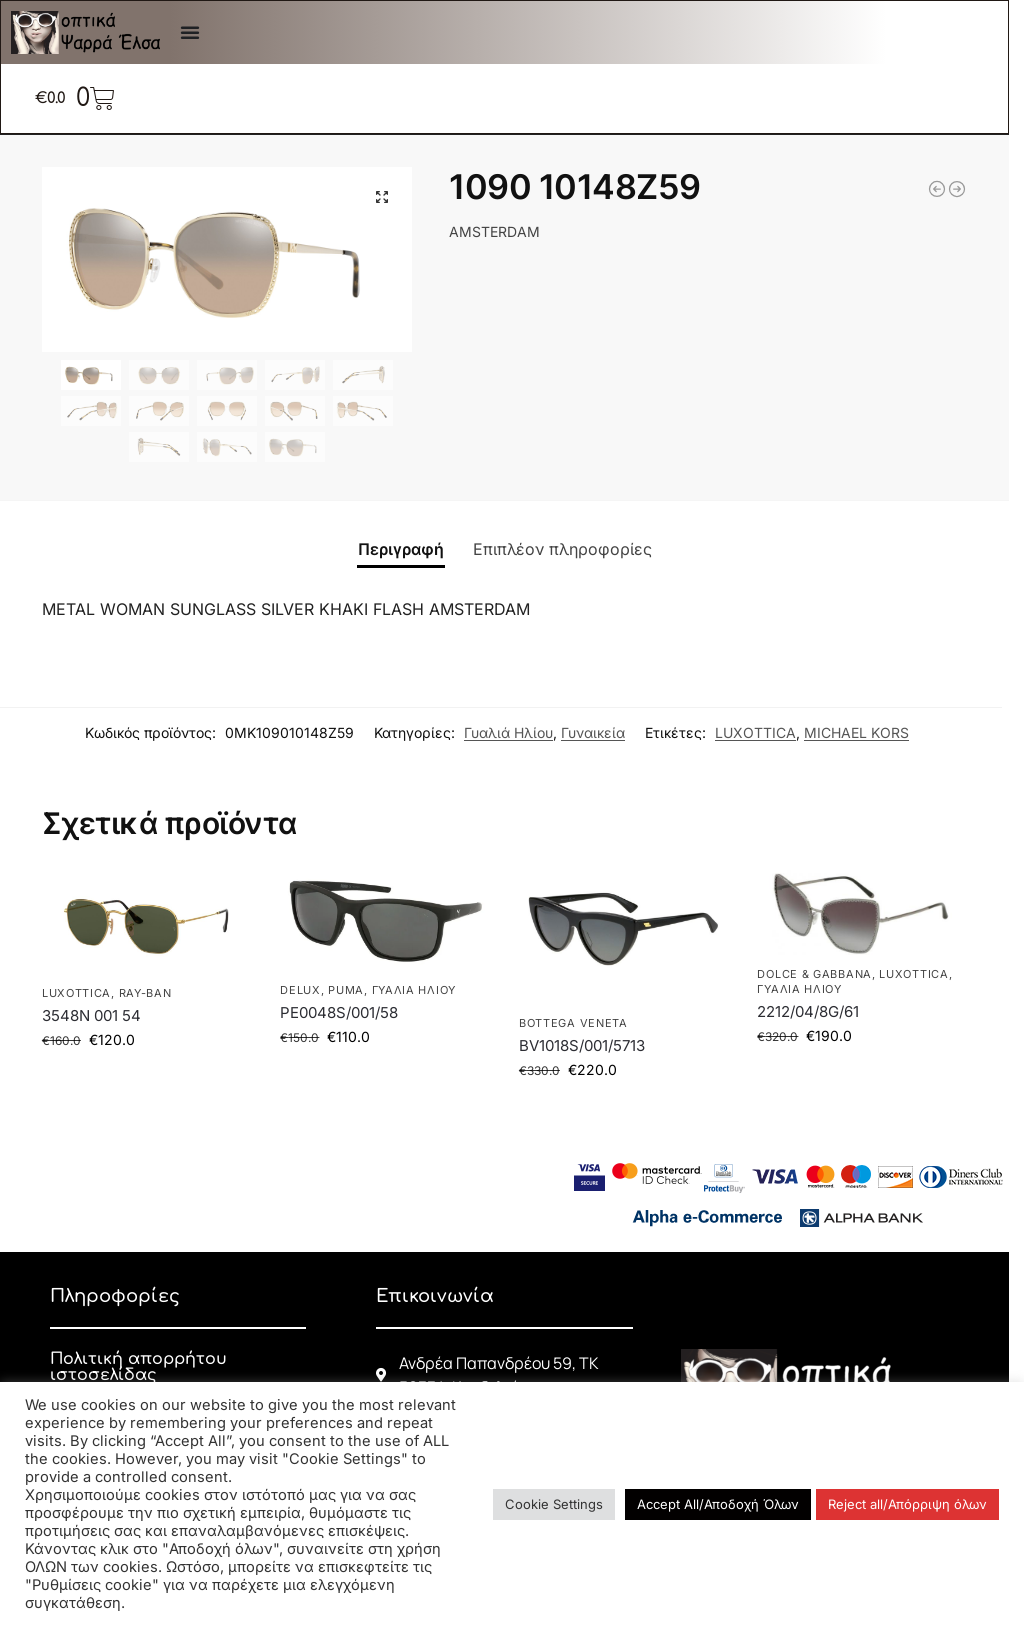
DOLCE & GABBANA (814, 974)
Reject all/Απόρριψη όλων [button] (907, 1504)
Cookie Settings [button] (554, 1504)
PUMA (346, 990)
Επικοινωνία (435, 1296)
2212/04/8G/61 (808, 1011)
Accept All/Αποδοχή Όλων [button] (718, 1504)
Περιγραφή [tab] (401, 549)
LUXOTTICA (755, 732)
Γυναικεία (593, 732)
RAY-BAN (145, 993)
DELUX (300, 990)
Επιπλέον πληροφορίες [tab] (562, 549)
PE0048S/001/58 (339, 1012)
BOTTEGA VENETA (573, 1023)
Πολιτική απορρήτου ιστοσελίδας (138, 1367)
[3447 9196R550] (937, 189)
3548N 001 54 (91, 1015)
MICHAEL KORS (856, 732)
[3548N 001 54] (957, 189)
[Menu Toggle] (190, 32)
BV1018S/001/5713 (582, 1045)
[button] (382, 197)
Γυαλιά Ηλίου (508, 732)
